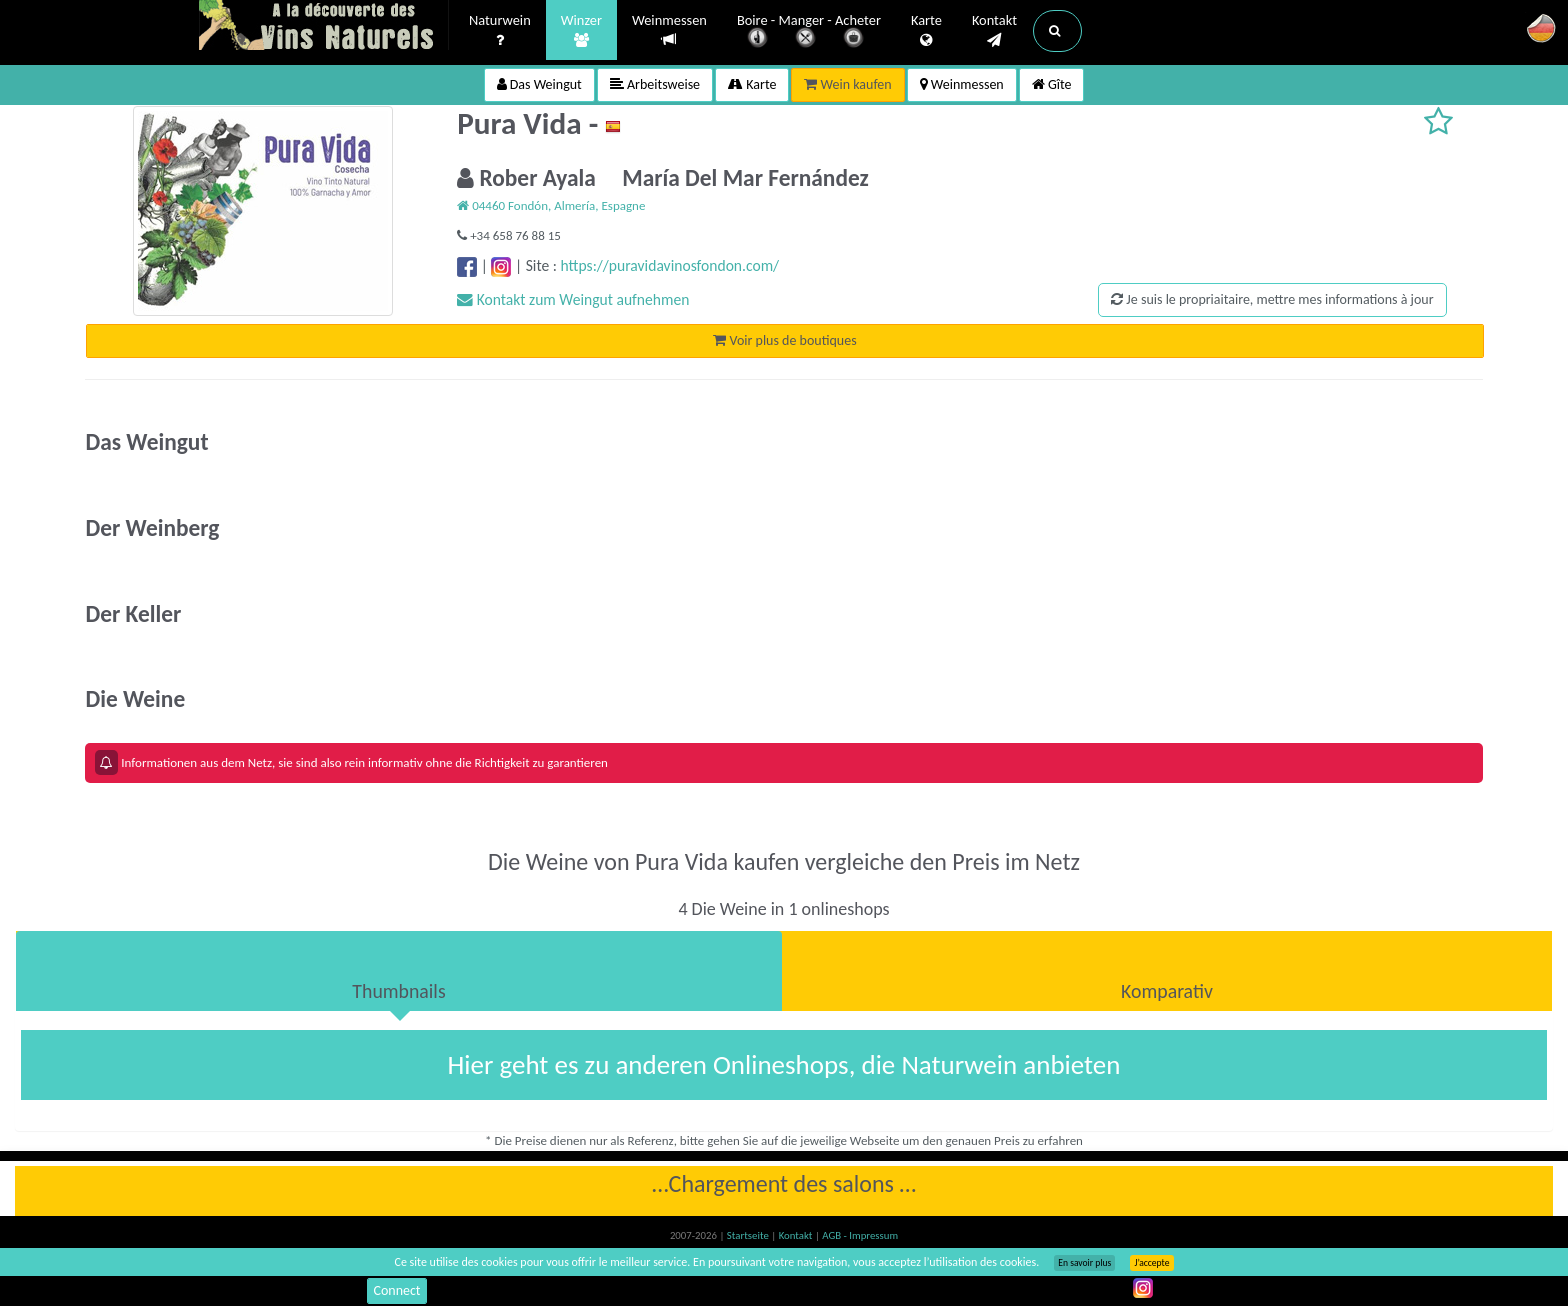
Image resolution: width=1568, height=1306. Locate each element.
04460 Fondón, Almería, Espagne (551, 205)
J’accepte (1151, 1263)
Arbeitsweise (655, 84)
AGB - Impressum (860, 1235)
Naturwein (500, 31)
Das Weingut (539, 84)
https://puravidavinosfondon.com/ (669, 265)
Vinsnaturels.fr (324, 27)
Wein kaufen (847, 84)
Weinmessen (669, 30)
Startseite (749, 1235)
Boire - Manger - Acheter (809, 32)
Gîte (1052, 84)
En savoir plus (1084, 1263)
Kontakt (994, 31)
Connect (396, 1290)
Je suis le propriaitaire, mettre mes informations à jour (1272, 299)
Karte (926, 31)
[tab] (399, 971)
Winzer (581, 31)
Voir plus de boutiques (784, 340)
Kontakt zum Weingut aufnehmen (573, 299)
